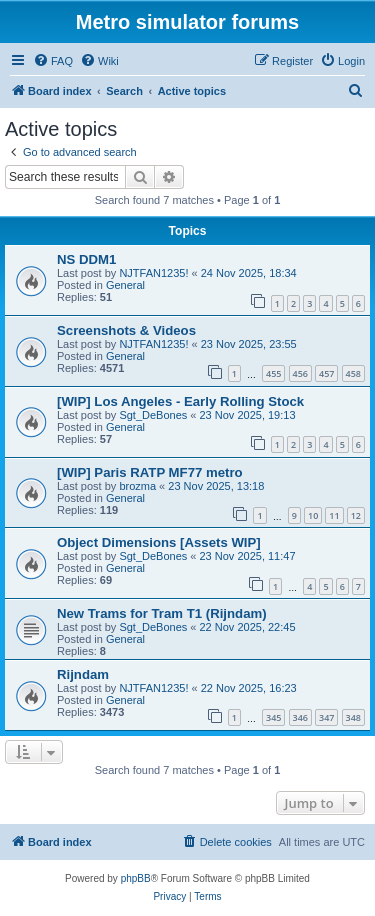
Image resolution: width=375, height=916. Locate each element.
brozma (137, 486)
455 (273, 373)
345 (273, 717)
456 (300, 373)
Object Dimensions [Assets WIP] (159, 542)
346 (300, 717)
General (125, 285)
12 (356, 515)
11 (334, 515)
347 (326, 717)
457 (326, 373)
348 (353, 717)
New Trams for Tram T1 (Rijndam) (162, 613)
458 (353, 373)
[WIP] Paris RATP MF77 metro (150, 472)
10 (313, 515)
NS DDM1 (86, 259)
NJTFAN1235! (153, 273)
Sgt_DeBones (153, 415)
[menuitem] (53, 61)
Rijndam (83, 674)
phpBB (136, 878)
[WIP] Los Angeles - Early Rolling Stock (180, 401)
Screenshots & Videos (126, 330)
